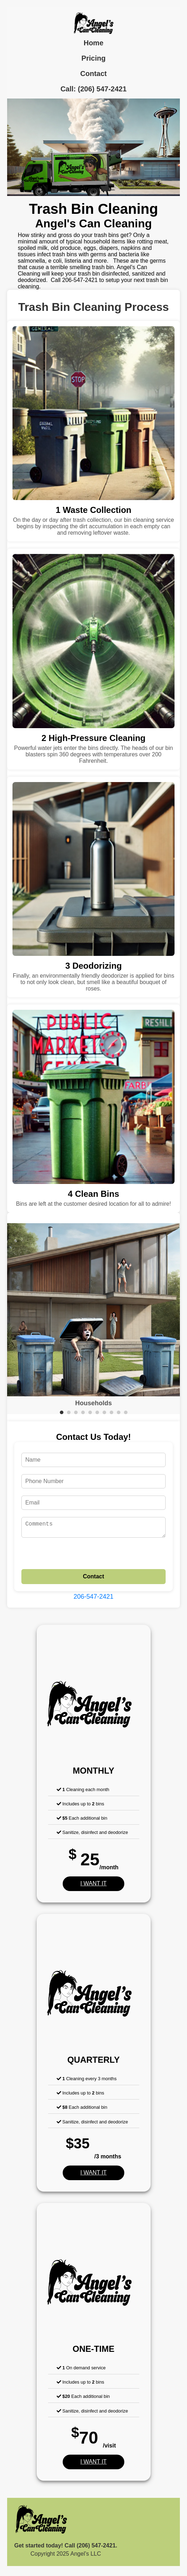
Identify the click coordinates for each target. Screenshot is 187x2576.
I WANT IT (93, 1886)
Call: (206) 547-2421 (94, 89)
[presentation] (75, 1558)
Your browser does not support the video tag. (93, 147)
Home (94, 43)
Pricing (94, 58)
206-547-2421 (93, 1599)
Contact (93, 73)
